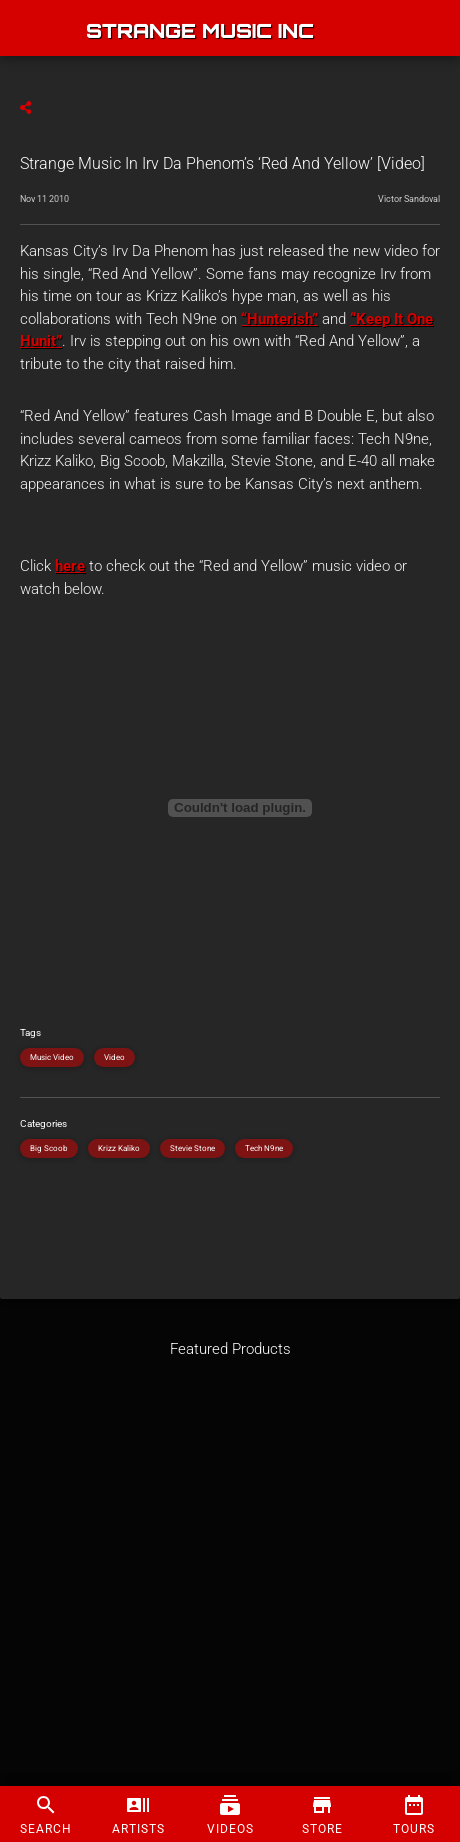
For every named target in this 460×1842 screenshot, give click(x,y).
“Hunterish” (279, 319)
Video (114, 1057)
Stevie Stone (192, 1148)
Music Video (52, 1057)
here (70, 566)
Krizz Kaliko (119, 1148)
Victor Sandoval (409, 199)
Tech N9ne (264, 1148)
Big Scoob (49, 1148)
